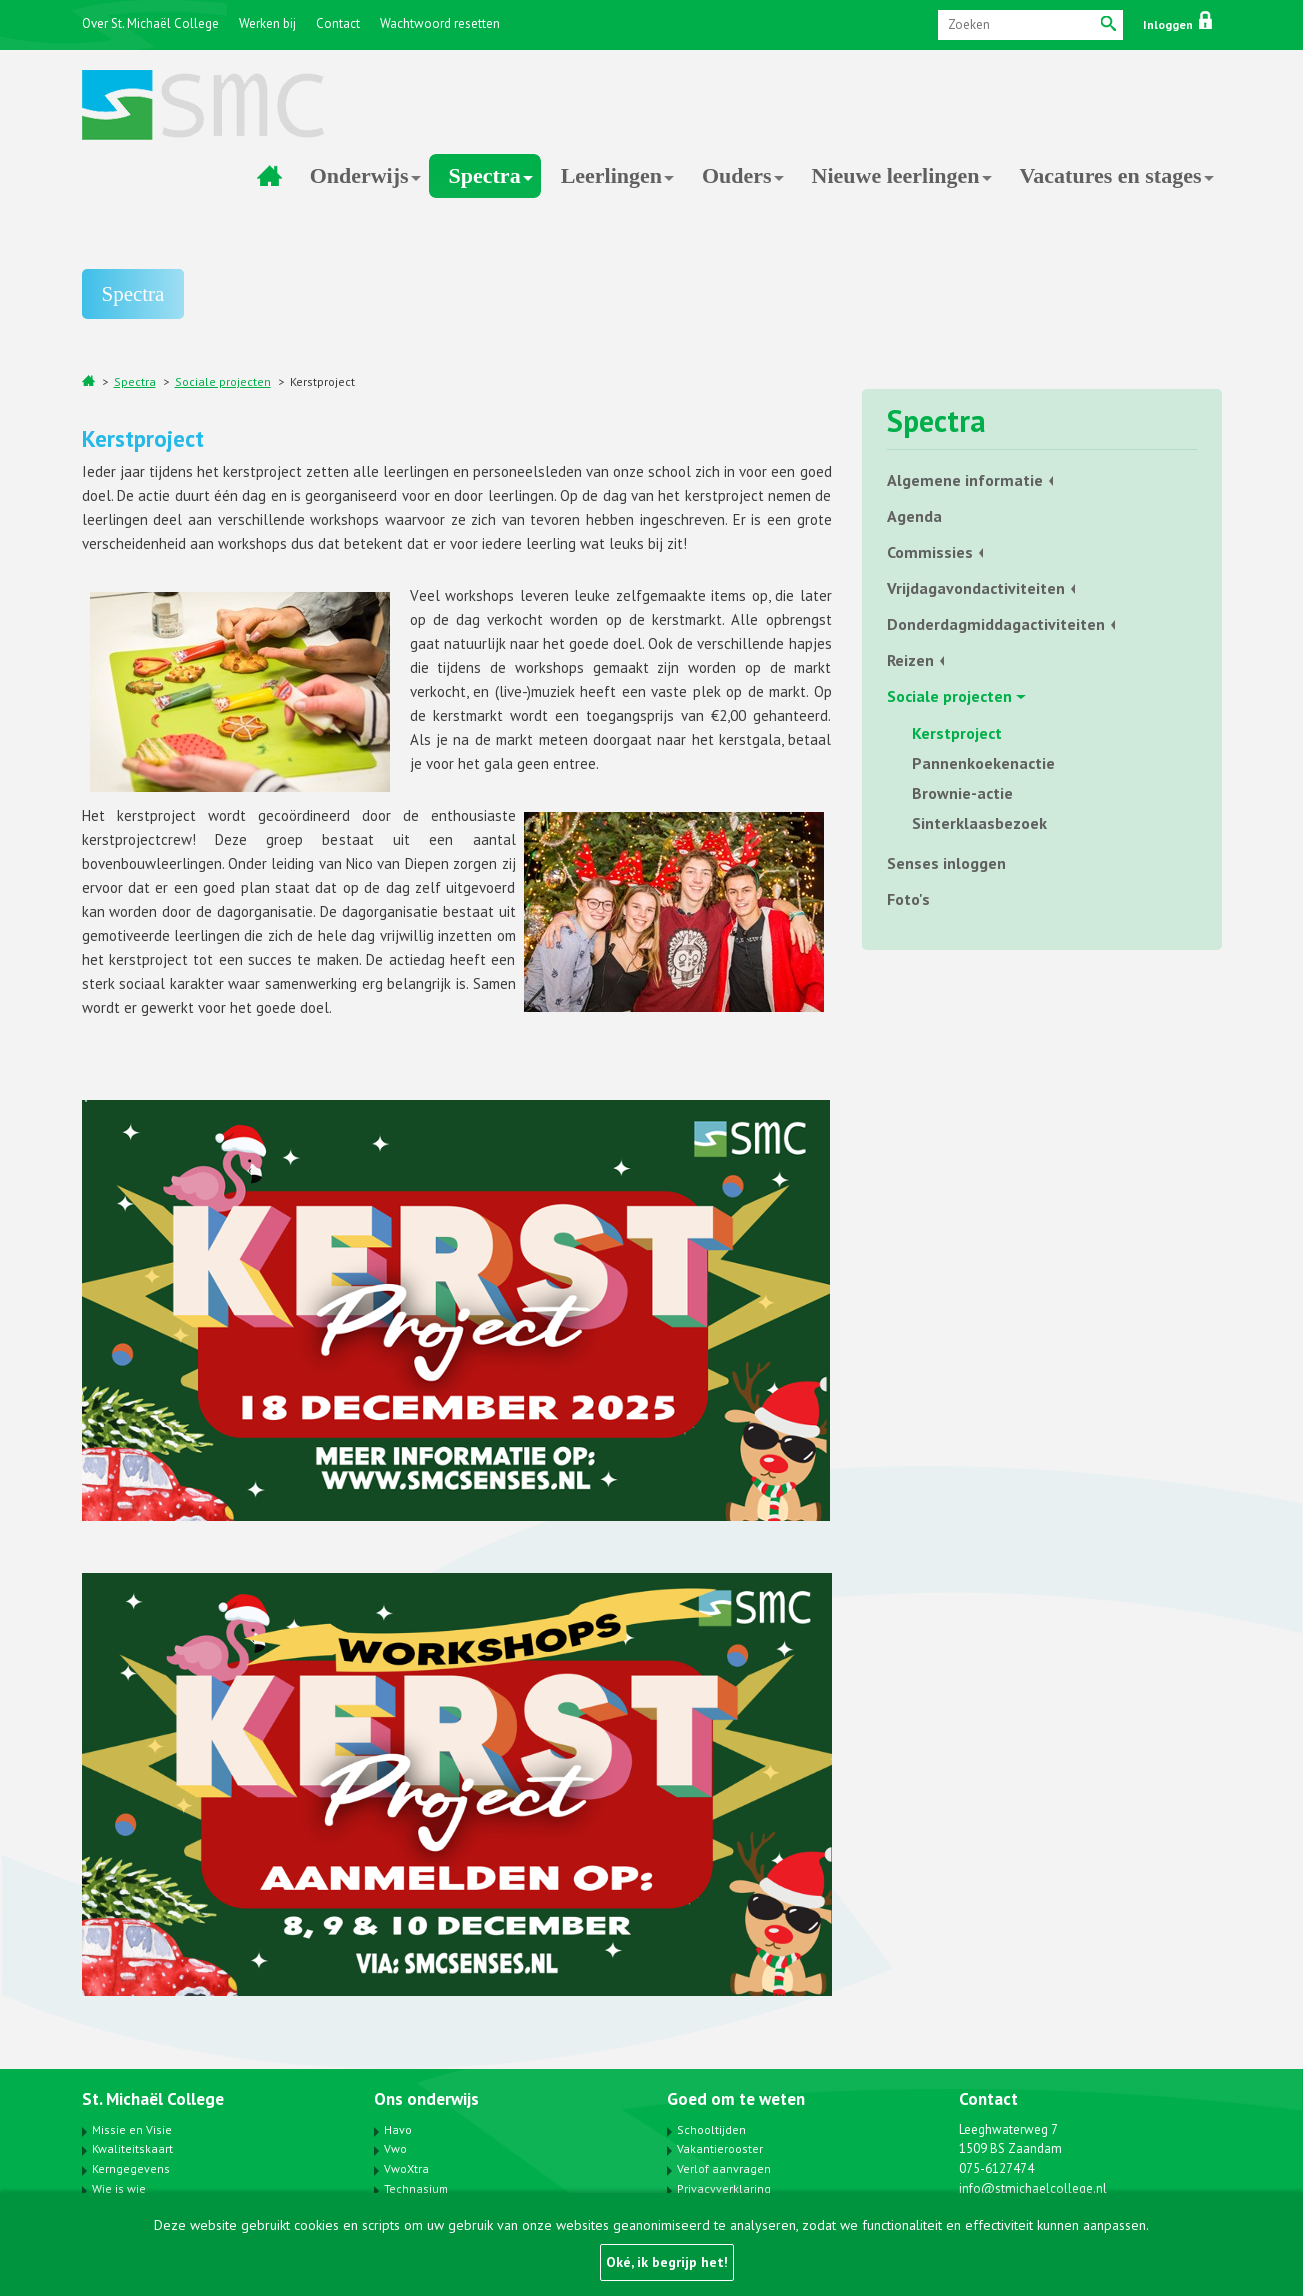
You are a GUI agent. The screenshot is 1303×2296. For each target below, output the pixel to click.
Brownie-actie (962, 793)
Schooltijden (711, 2129)
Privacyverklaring (724, 2188)
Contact (338, 23)
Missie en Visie (132, 2129)
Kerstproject (322, 381)
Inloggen (1177, 24)
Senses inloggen (946, 863)
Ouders (737, 175)
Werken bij (267, 23)
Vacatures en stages (1111, 175)
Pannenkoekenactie (983, 763)
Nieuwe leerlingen (896, 175)
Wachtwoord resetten (440, 23)
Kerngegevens (131, 2168)
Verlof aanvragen (724, 2168)
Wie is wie (119, 2188)
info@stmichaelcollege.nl (1033, 2188)
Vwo (395, 2148)
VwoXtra (406, 2168)
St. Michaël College (153, 2099)
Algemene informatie (965, 480)
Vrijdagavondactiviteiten (976, 588)
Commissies (930, 552)
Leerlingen (611, 175)
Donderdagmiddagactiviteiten (996, 624)
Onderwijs (359, 175)
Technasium (416, 2188)
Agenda (914, 516)
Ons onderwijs (426, 2099)
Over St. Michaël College (150, 23)
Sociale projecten (223, 381)
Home (270, 176)
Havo (398, 2129)
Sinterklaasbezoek (979, 823)
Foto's (908, 899)
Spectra (485, 175)
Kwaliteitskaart (132, 2148)
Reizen (910, 660)
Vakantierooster (720, 2148)
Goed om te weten (736, 2099)
